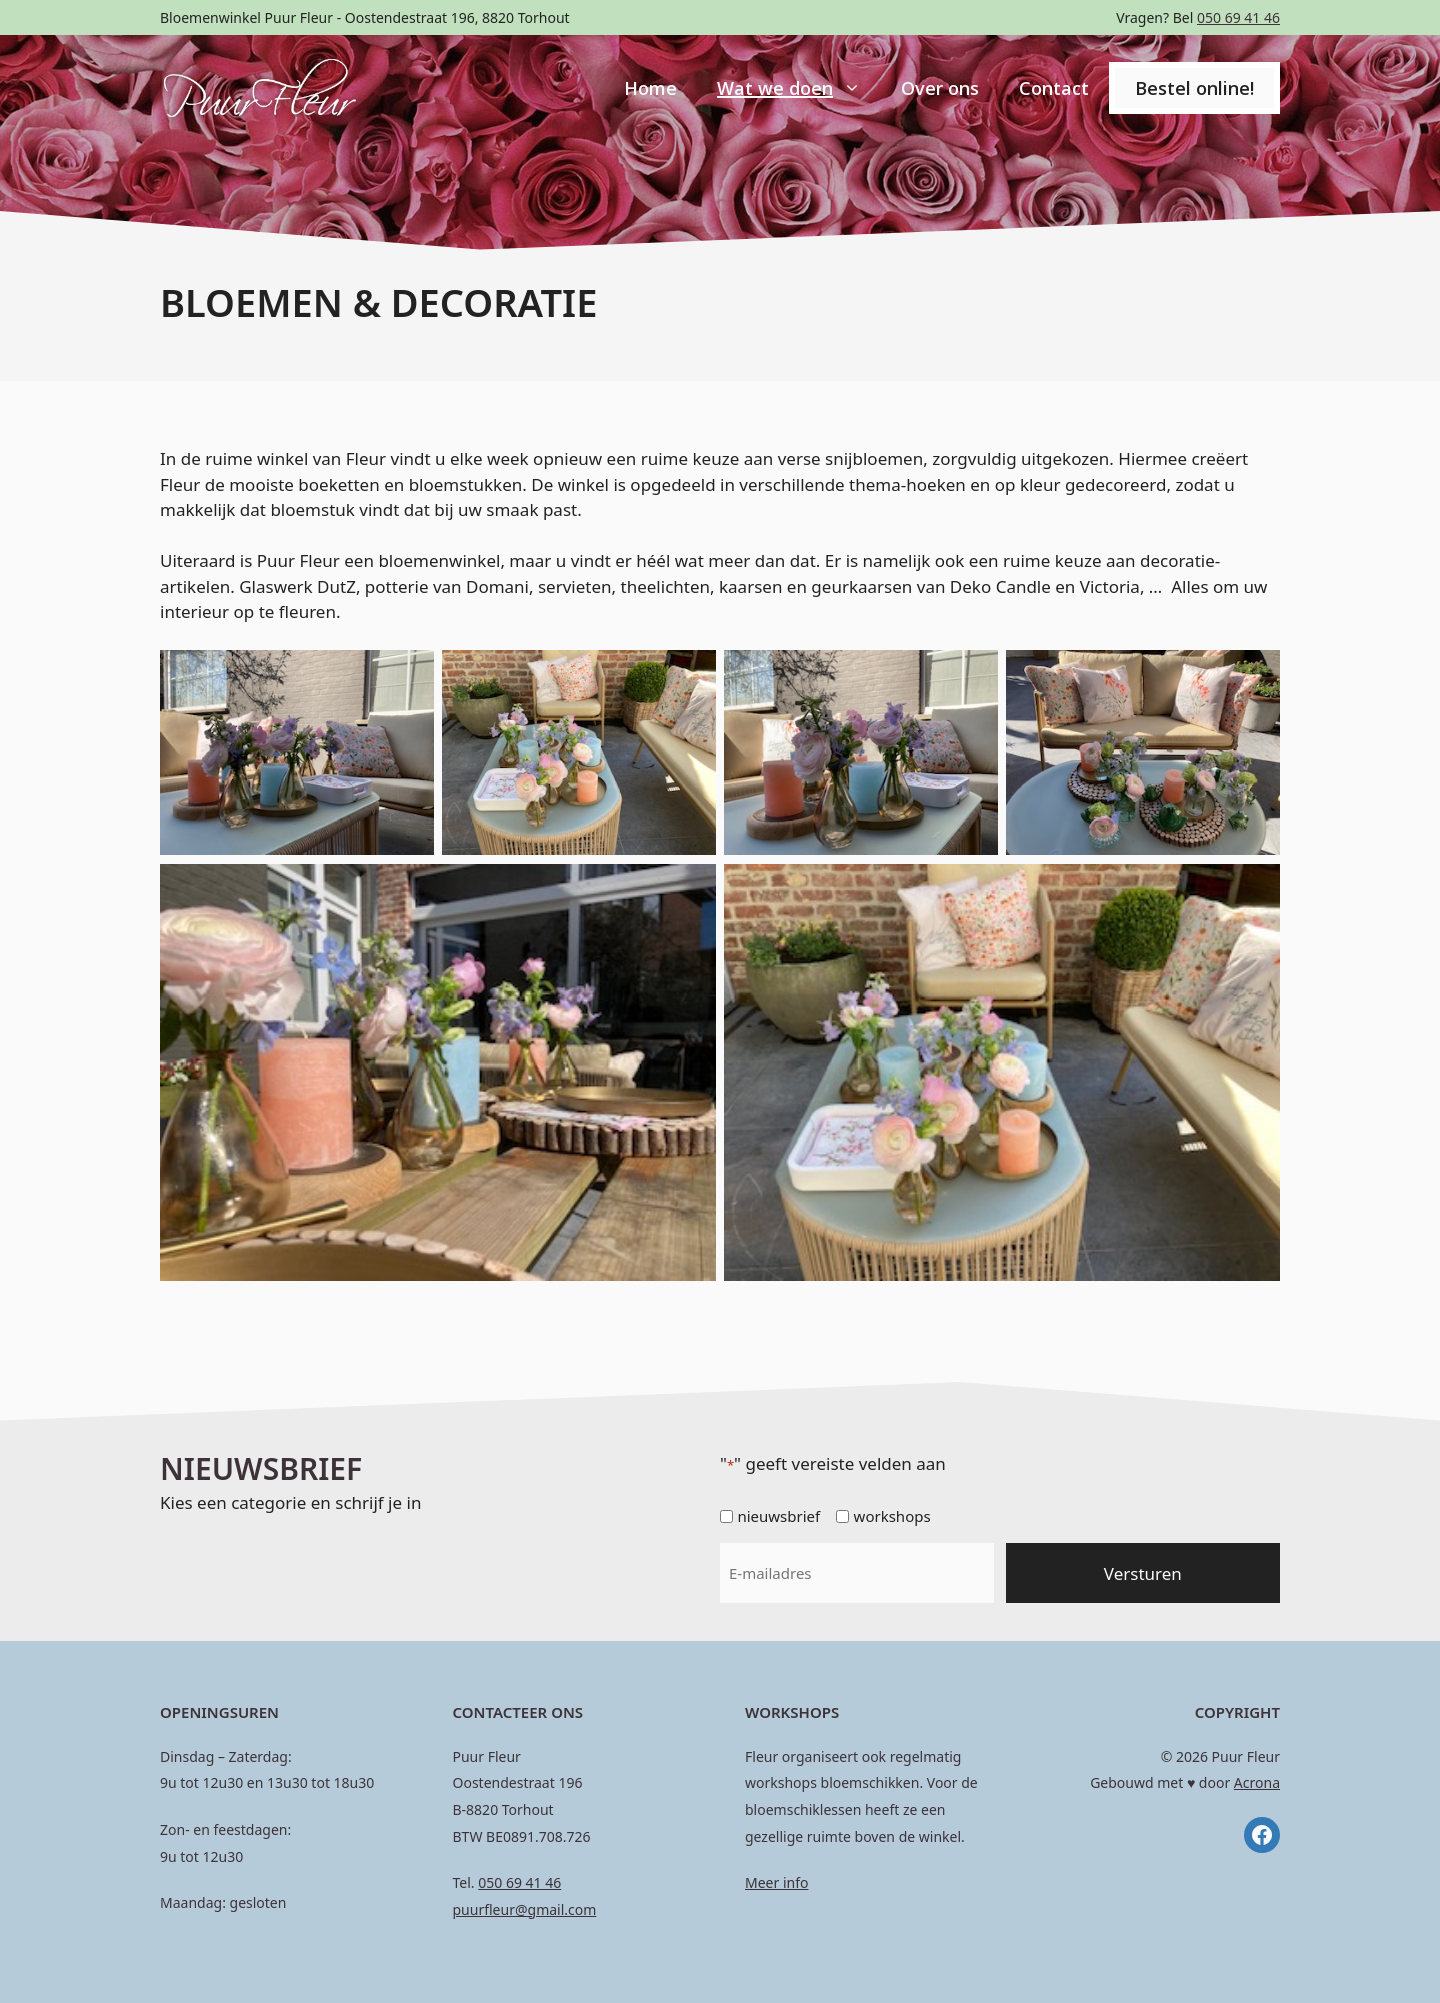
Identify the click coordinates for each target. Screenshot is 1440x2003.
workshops (892, 1516)
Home (650, 88)
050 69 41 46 (1238, 17)
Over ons (940, 88)
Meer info (776, 1882)
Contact (1054, 88)
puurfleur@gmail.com (525, 1909)
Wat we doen (799, 88)
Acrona (1257, 1782)
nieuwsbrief (778, 1516)
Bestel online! (1194, 88)
